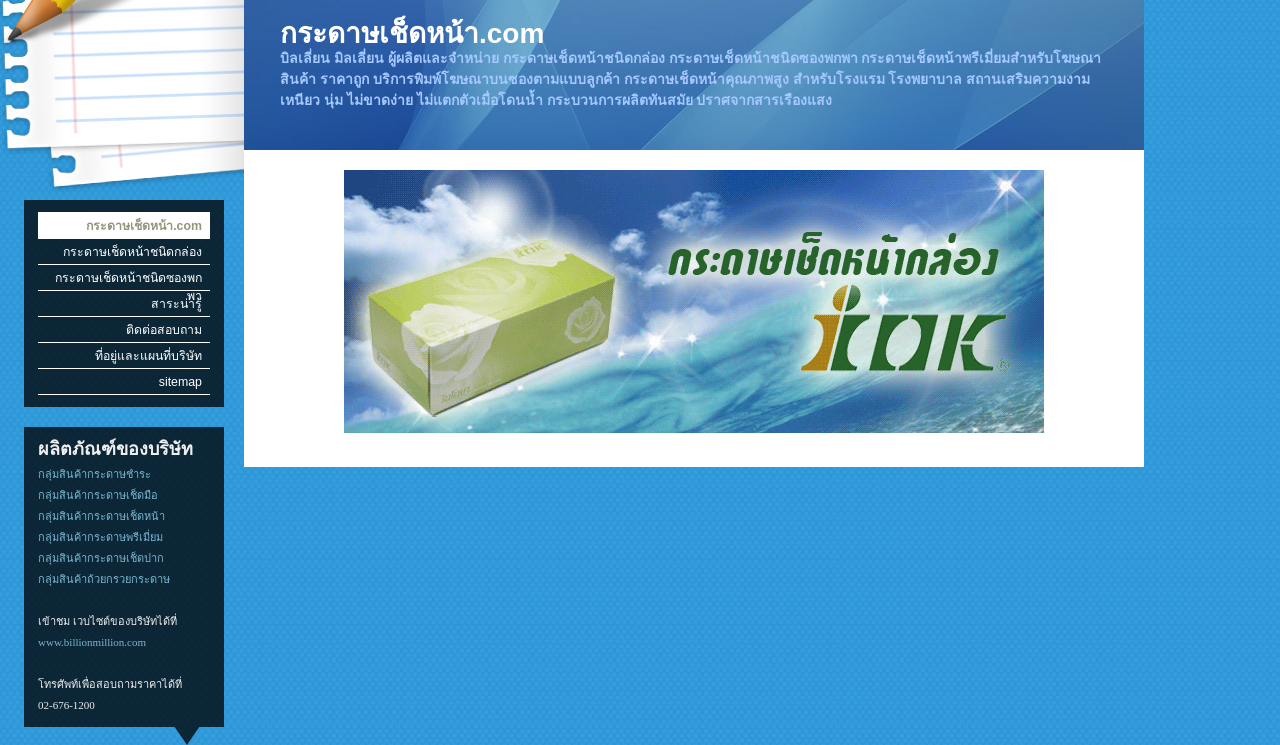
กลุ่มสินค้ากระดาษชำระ (94, 474)
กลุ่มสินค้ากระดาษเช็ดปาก (101, 558)
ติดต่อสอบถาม (164, 330)
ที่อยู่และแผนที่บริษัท (148, 356)
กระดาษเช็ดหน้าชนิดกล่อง (132, 252)
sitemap (180, 382)
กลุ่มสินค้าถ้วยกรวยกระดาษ (104, 579)
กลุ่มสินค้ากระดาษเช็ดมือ (98, 495)
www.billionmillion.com (92, 642)
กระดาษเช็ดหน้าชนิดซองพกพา (128, 280)
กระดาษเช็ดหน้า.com (144, 226)
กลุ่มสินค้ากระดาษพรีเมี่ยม (100, 537)
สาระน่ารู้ (176, 304)
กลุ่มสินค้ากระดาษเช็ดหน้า (101, 516)
